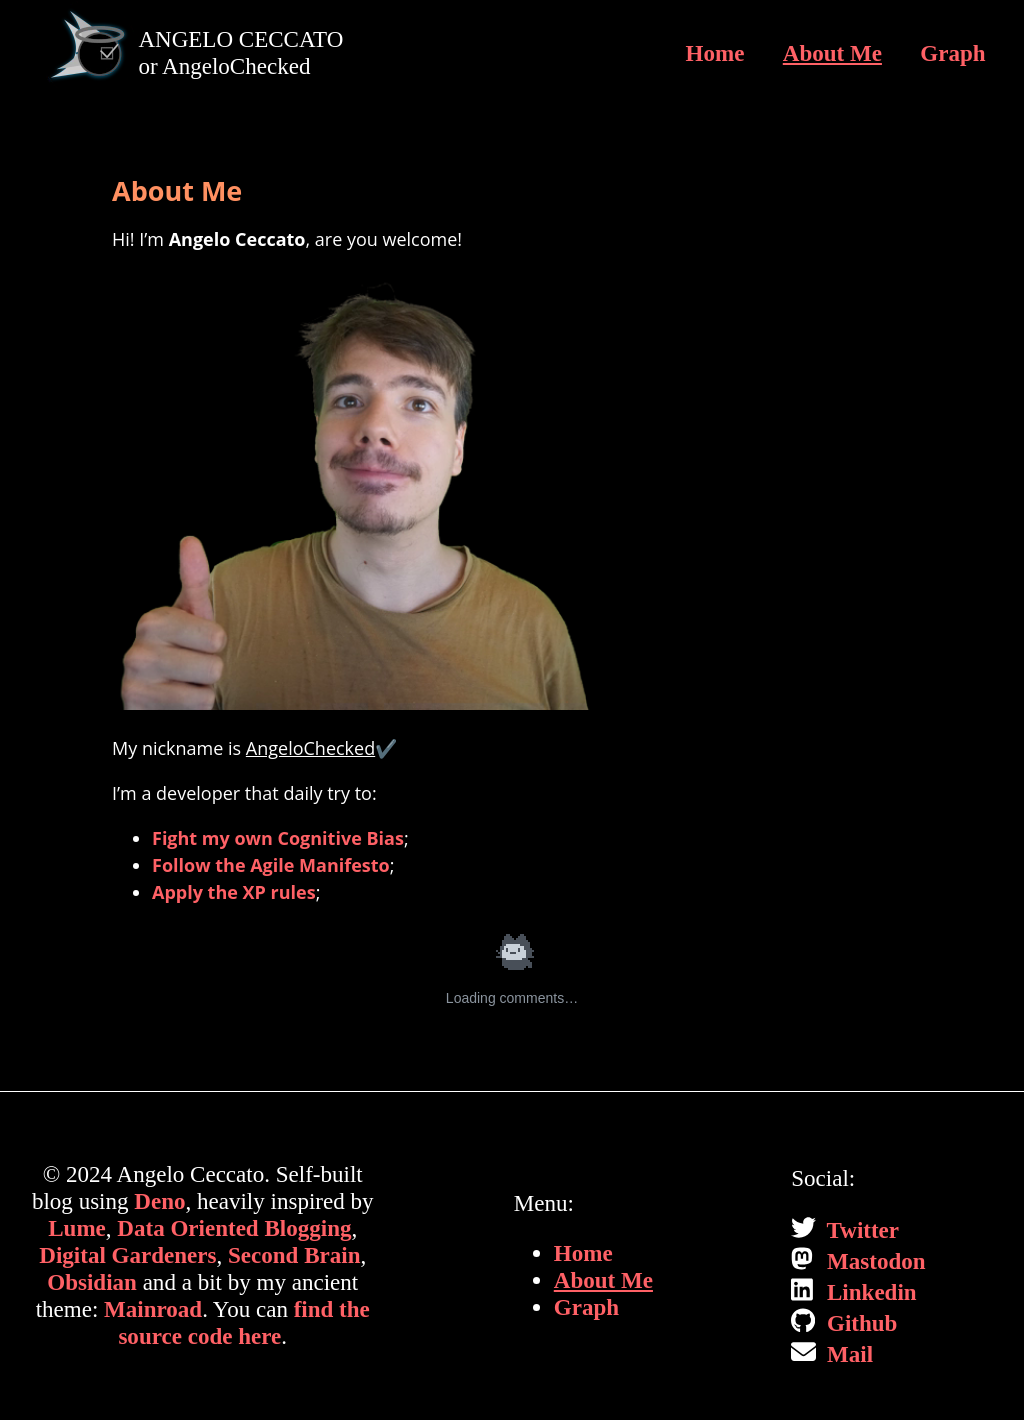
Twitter (860, 1230)
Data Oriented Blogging (234, 1228)
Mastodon (873, 1261)
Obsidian (92, 1282)
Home (715, 53)
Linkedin (868, 1292)
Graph (952, 53)
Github (859, 1323)
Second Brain (294, 1255)
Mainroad (153, 1309)
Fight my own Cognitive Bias (278, 838)
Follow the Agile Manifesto (271, 865)
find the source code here (243, 1322)
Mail (847, 1354)
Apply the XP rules (234, 892)
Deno (159, 1201)
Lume (77, 1228)
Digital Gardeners (127, 1255)
